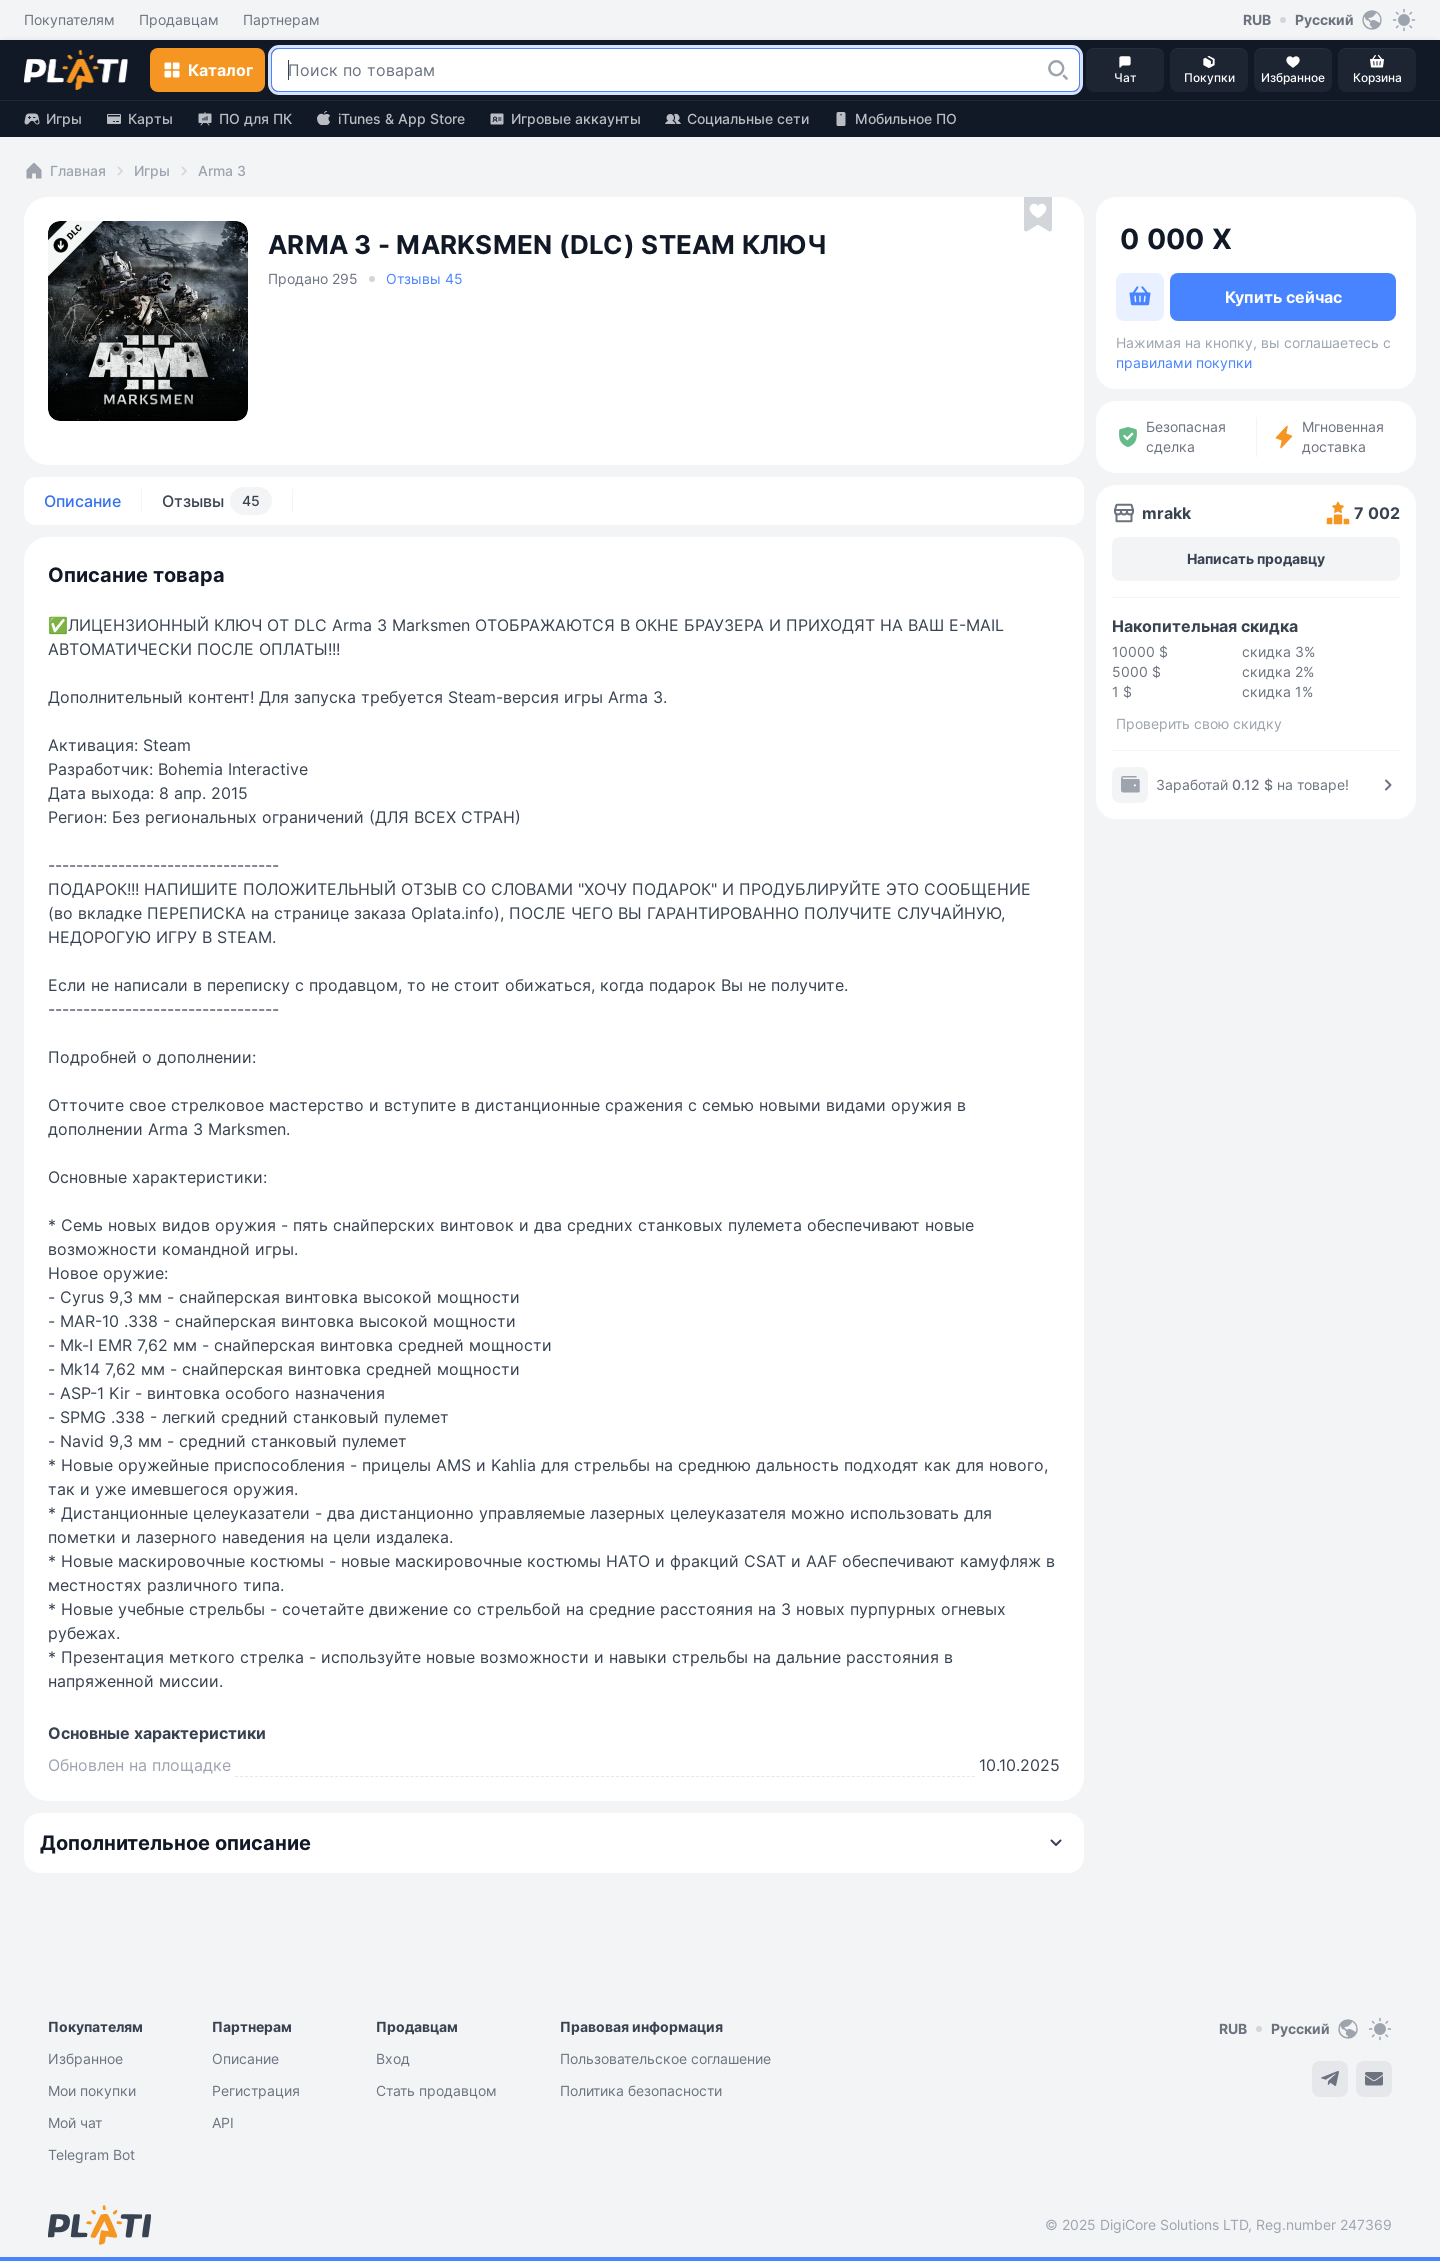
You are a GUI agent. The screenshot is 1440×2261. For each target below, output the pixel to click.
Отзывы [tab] (217, 501)
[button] (1058, 70)
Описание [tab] (82, 501)
